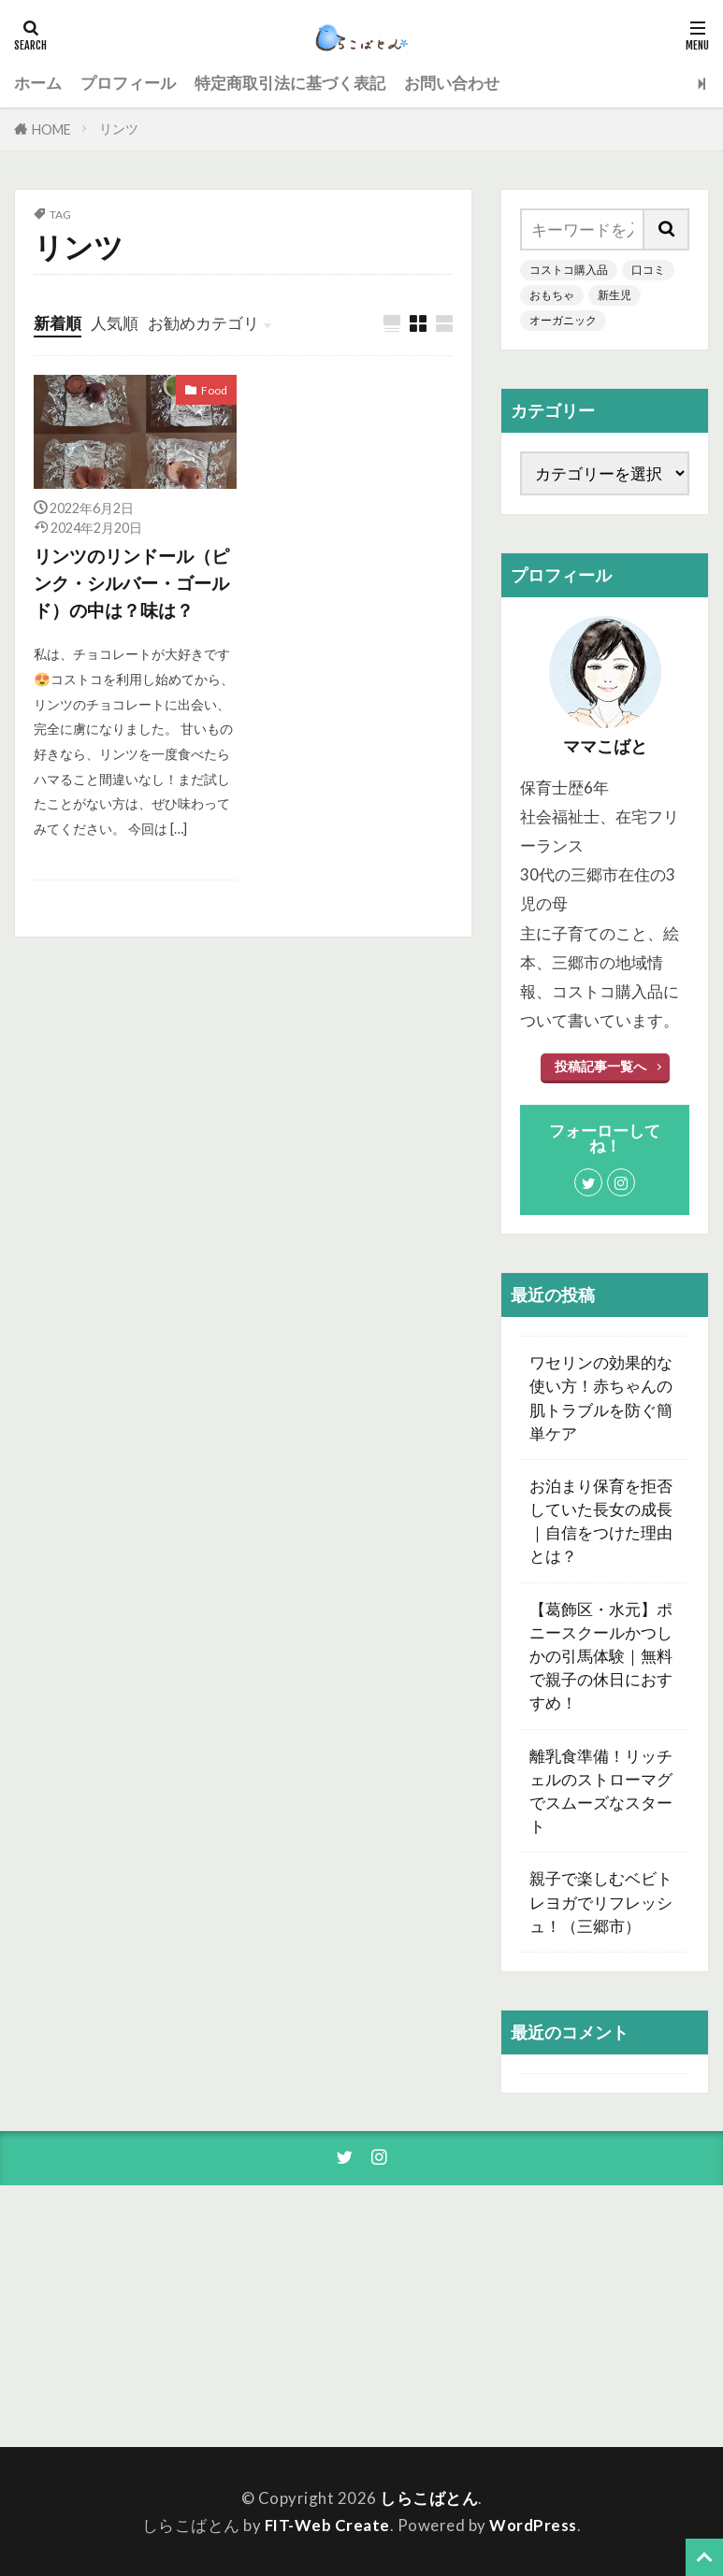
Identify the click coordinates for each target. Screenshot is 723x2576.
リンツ (118, 128)
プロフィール (128, 83)
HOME (51, 129)
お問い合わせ (451, 83)
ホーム (38, 83)
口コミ (648, 270)
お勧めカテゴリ (203, 323)
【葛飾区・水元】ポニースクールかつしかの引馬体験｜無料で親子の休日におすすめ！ (600, 1656)
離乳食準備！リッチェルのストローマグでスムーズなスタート (600, 1791)
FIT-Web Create (327, 2525)
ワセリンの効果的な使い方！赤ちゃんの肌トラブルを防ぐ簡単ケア (600, 1397)
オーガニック (563, 320)
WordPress (533, 2525)
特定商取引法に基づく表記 (290, 83)
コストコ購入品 (568, 270)
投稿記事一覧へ (600, 1066)
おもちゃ (551, 295)
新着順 (57, 323)
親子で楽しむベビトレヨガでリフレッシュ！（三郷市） (600, 1901)
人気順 (114, 323)
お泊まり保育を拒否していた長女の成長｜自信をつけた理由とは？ (600, 1521)
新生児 (614, 295)
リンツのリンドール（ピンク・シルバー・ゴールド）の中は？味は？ (131, 583)
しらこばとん (429, 2498)
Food (214, 390)
